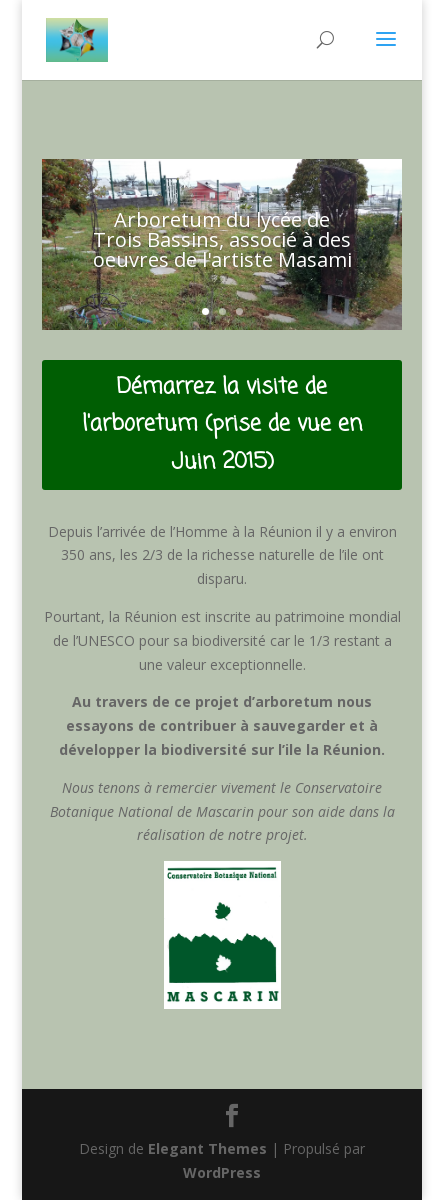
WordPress (222, 1172)
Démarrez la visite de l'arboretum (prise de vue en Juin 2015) (222, 424)
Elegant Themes (207, 1148)
